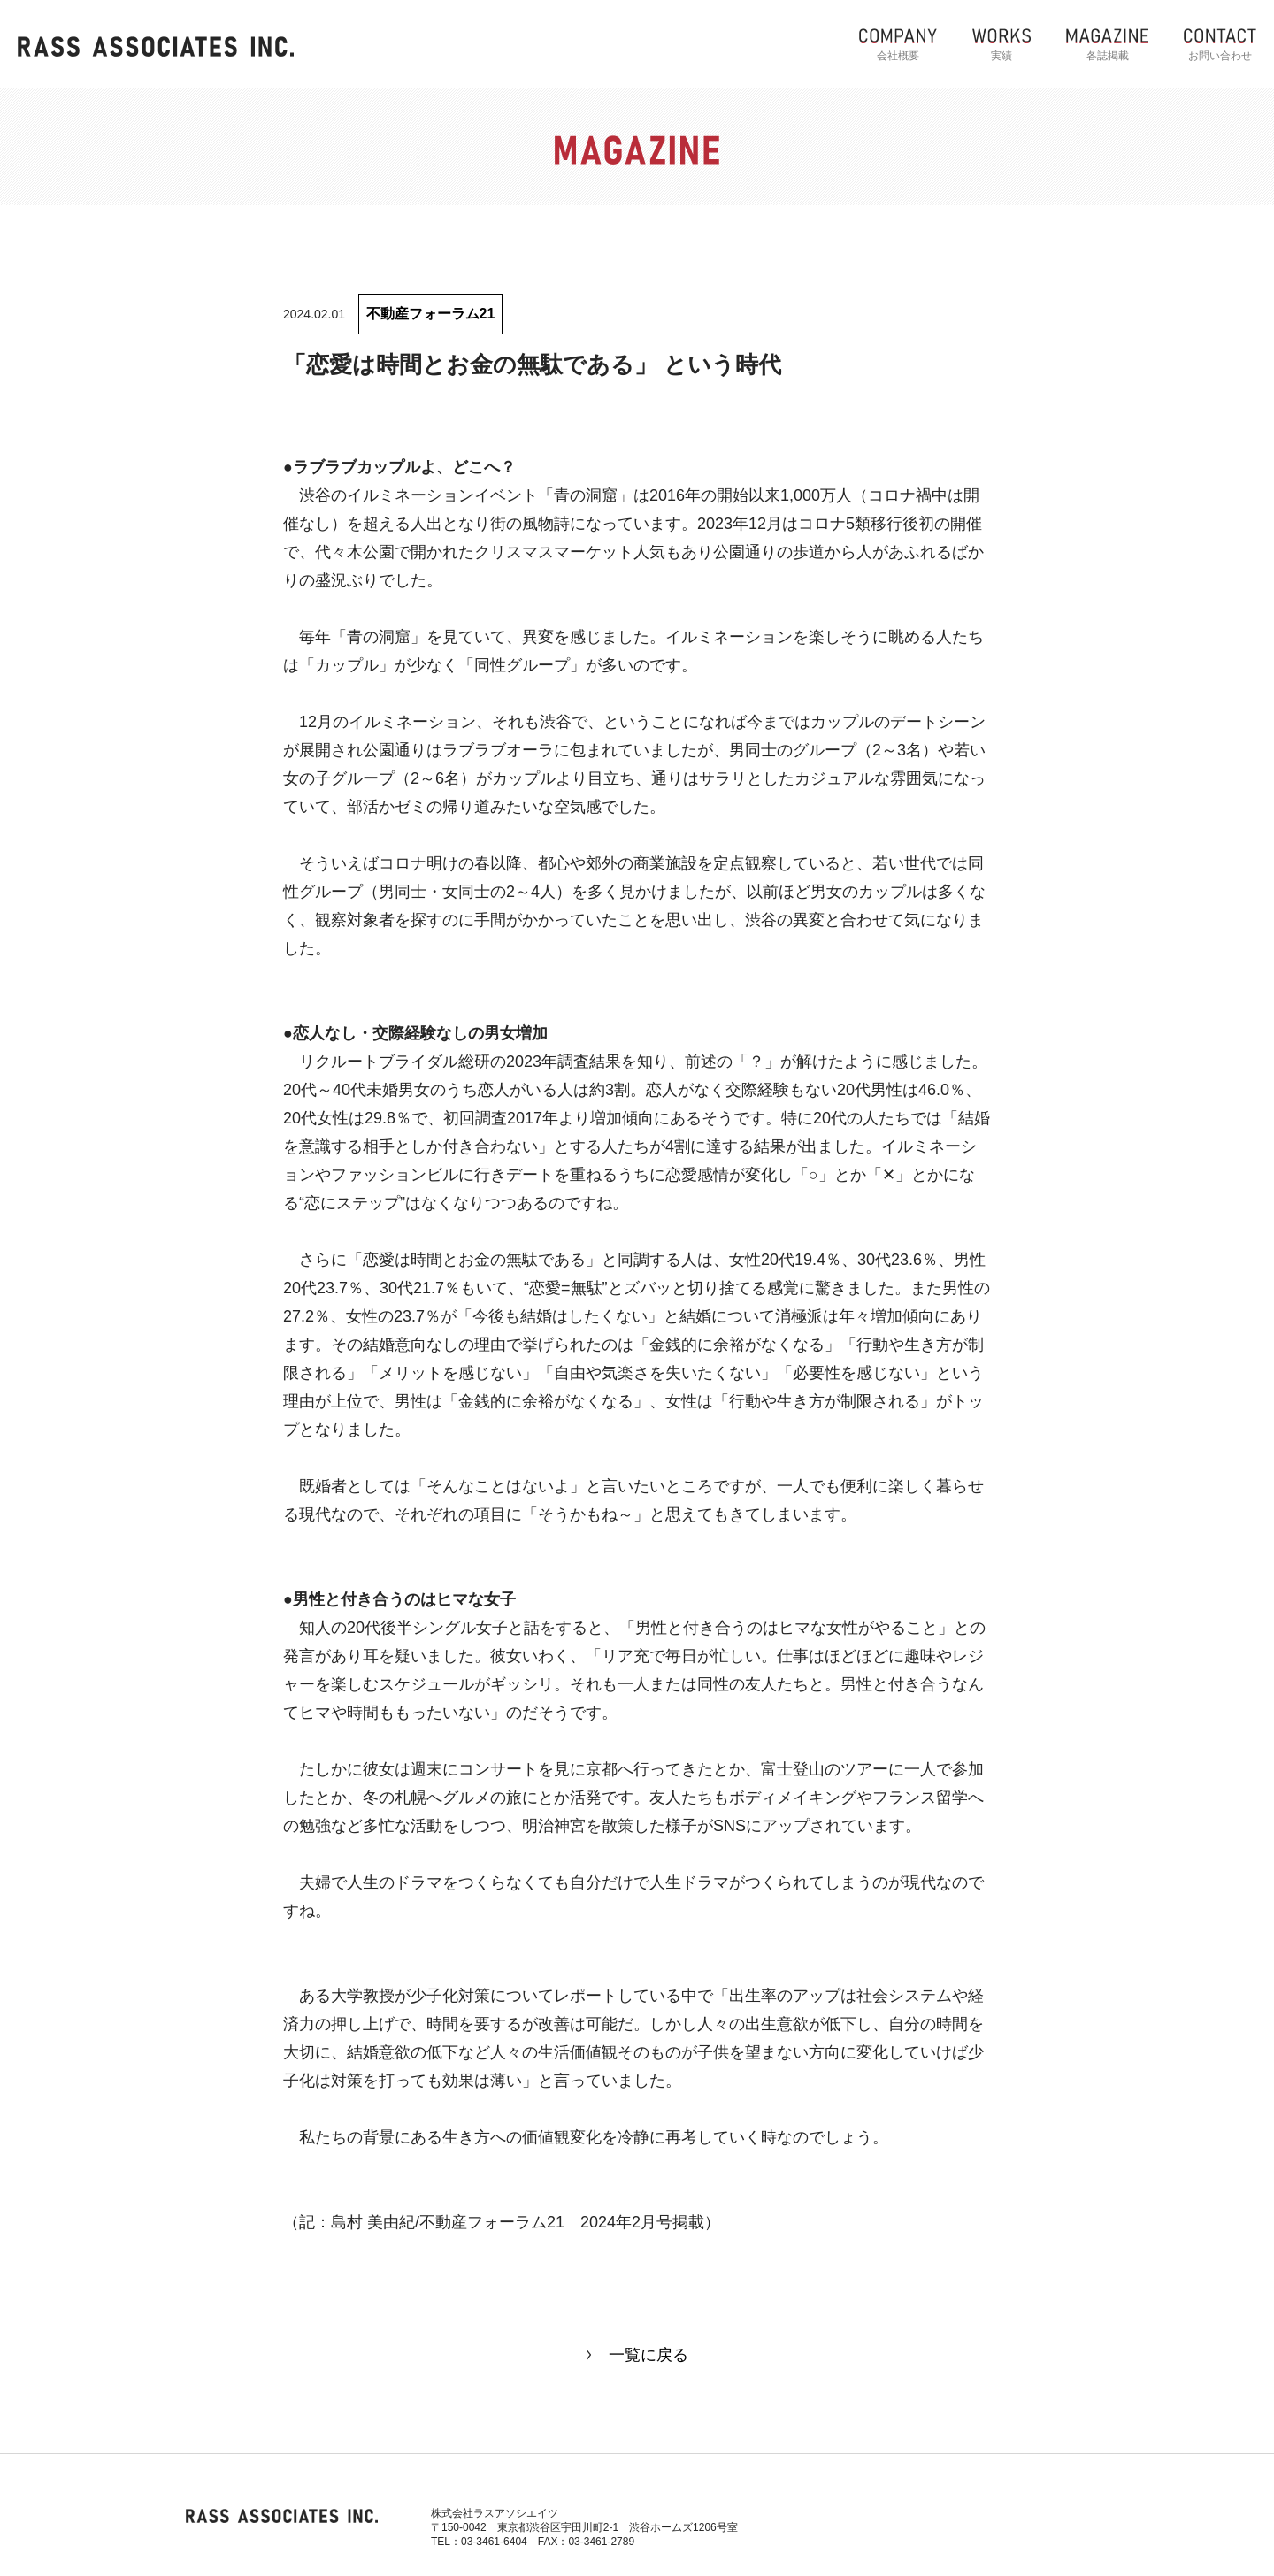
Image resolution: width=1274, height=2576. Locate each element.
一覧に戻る (648, 2355)
